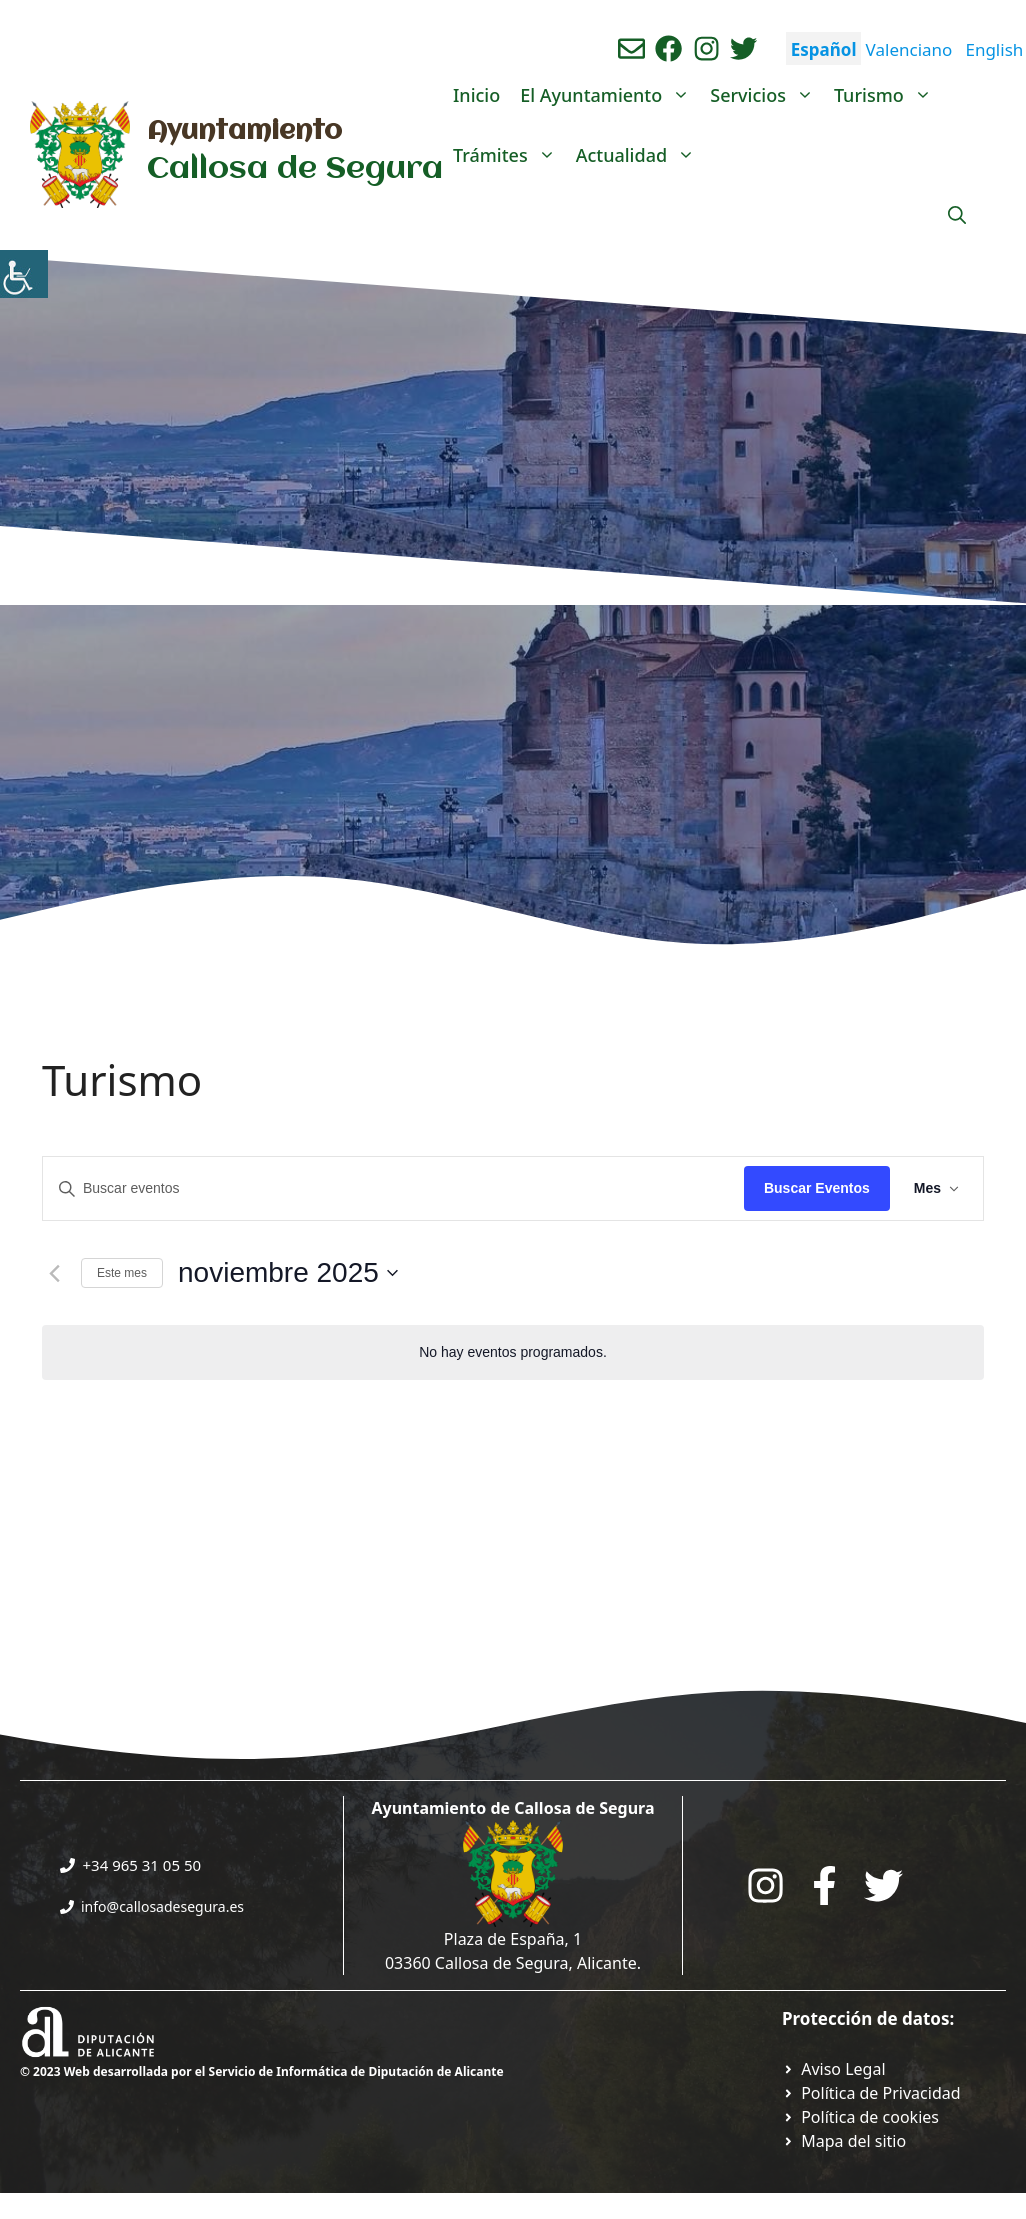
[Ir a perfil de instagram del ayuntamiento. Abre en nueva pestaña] (706, 48)
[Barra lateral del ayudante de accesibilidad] (24, 274)
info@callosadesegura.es (162, 1906)
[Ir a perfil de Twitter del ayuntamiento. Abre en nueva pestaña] (743, 48)
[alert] (513, 1352)
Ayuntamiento (244, 132)
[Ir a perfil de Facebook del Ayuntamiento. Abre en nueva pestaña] (668, 48)
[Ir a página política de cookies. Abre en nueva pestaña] (860, 2117)
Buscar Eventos (817, 1188)
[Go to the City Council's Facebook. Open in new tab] (824, 1885)
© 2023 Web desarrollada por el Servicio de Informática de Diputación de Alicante (262, 2071)
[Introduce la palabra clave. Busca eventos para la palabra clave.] (393, 1188)
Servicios (767, 95)
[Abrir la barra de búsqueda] (957, 215)
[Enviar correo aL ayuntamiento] (631, 48)
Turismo (888, 95)
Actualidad (640, 155)
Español (824, 49)
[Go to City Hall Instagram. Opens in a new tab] (765, 1885)
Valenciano (909, 49)
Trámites (509, 155)
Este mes (122, 1273)
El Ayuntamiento (610, 95)
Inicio (476, 95)
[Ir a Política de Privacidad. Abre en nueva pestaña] (834, 2069)
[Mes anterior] (54, 1273)
